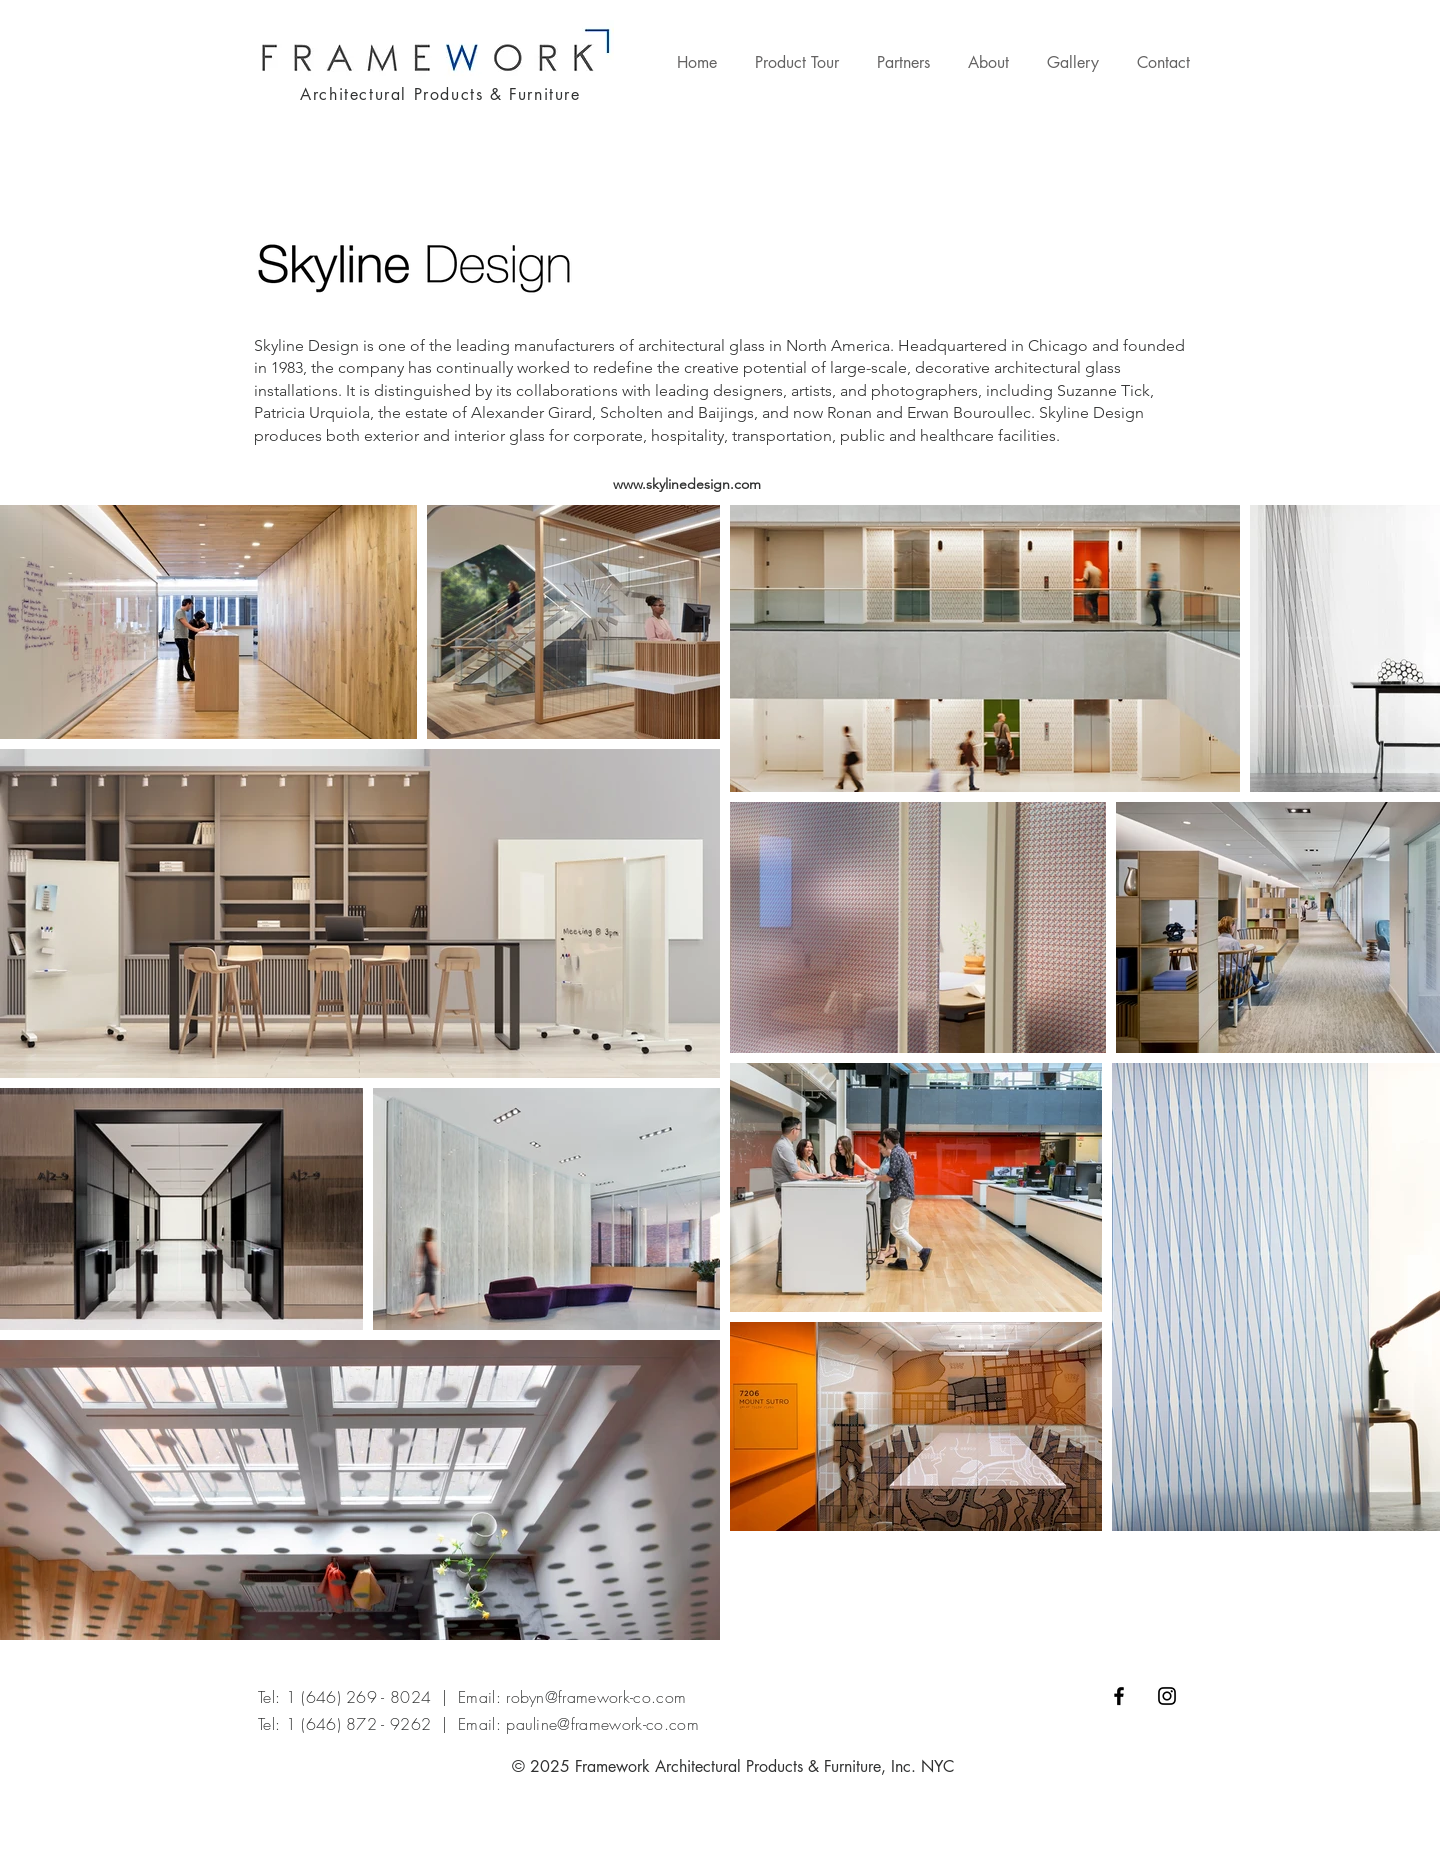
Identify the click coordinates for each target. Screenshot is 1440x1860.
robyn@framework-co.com (596, 1697)
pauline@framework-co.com (602, 1724)
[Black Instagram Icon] (1167, 1696)
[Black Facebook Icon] (1119, 1696)
